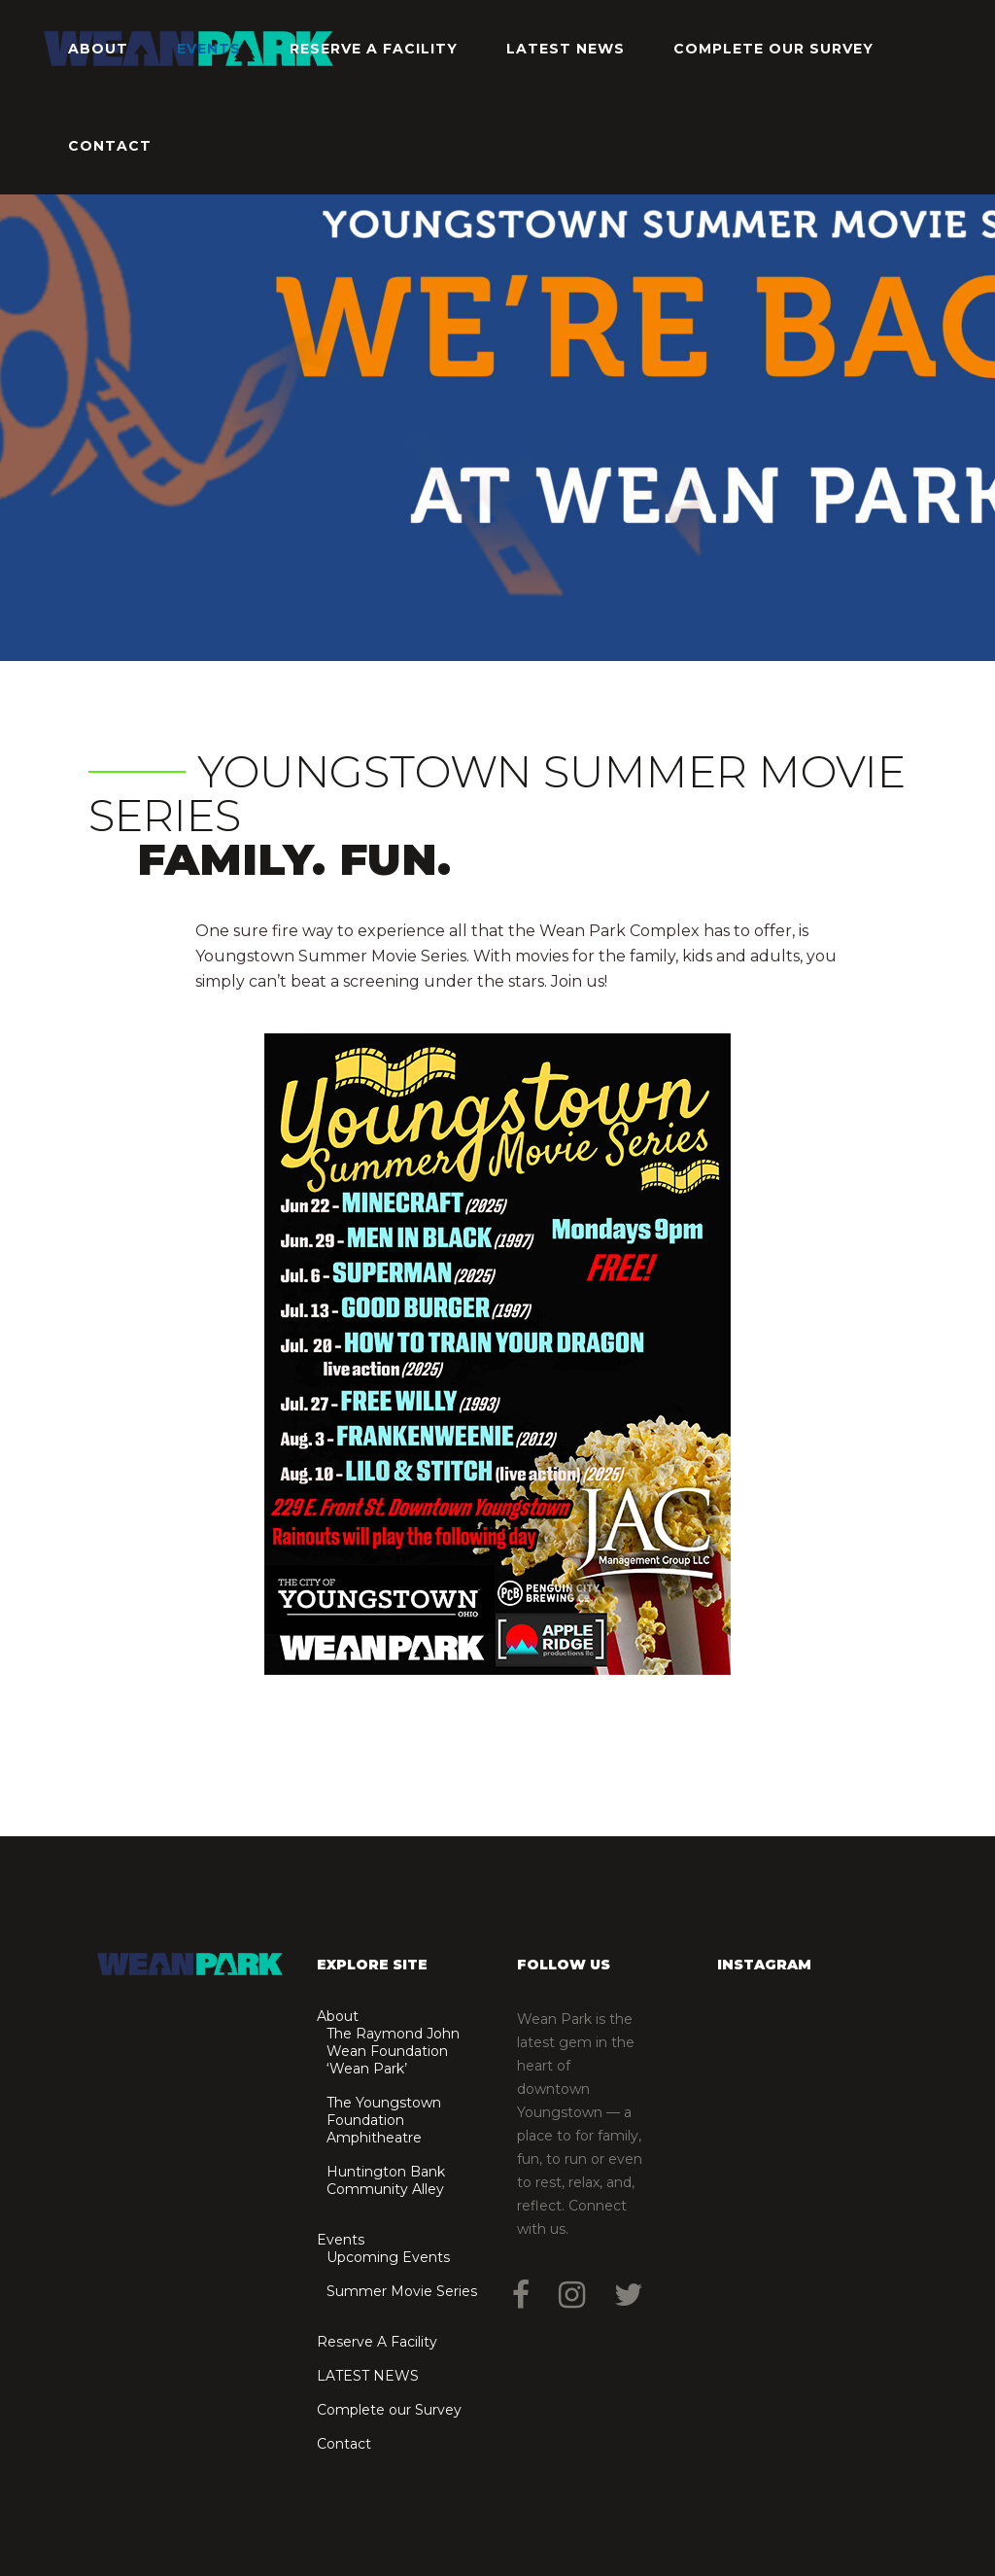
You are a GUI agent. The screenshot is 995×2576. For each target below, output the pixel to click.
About (338, 2016)
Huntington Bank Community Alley (385, 2180)
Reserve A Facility (377, 2341)
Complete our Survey (389, 2410)
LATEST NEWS (368, 2376)
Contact (344, 2444)
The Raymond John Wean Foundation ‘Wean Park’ (393, 2051)
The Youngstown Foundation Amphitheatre (383, 2120)
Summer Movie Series (401, 2291)
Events (340, 2239)
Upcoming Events (388, 2257)
